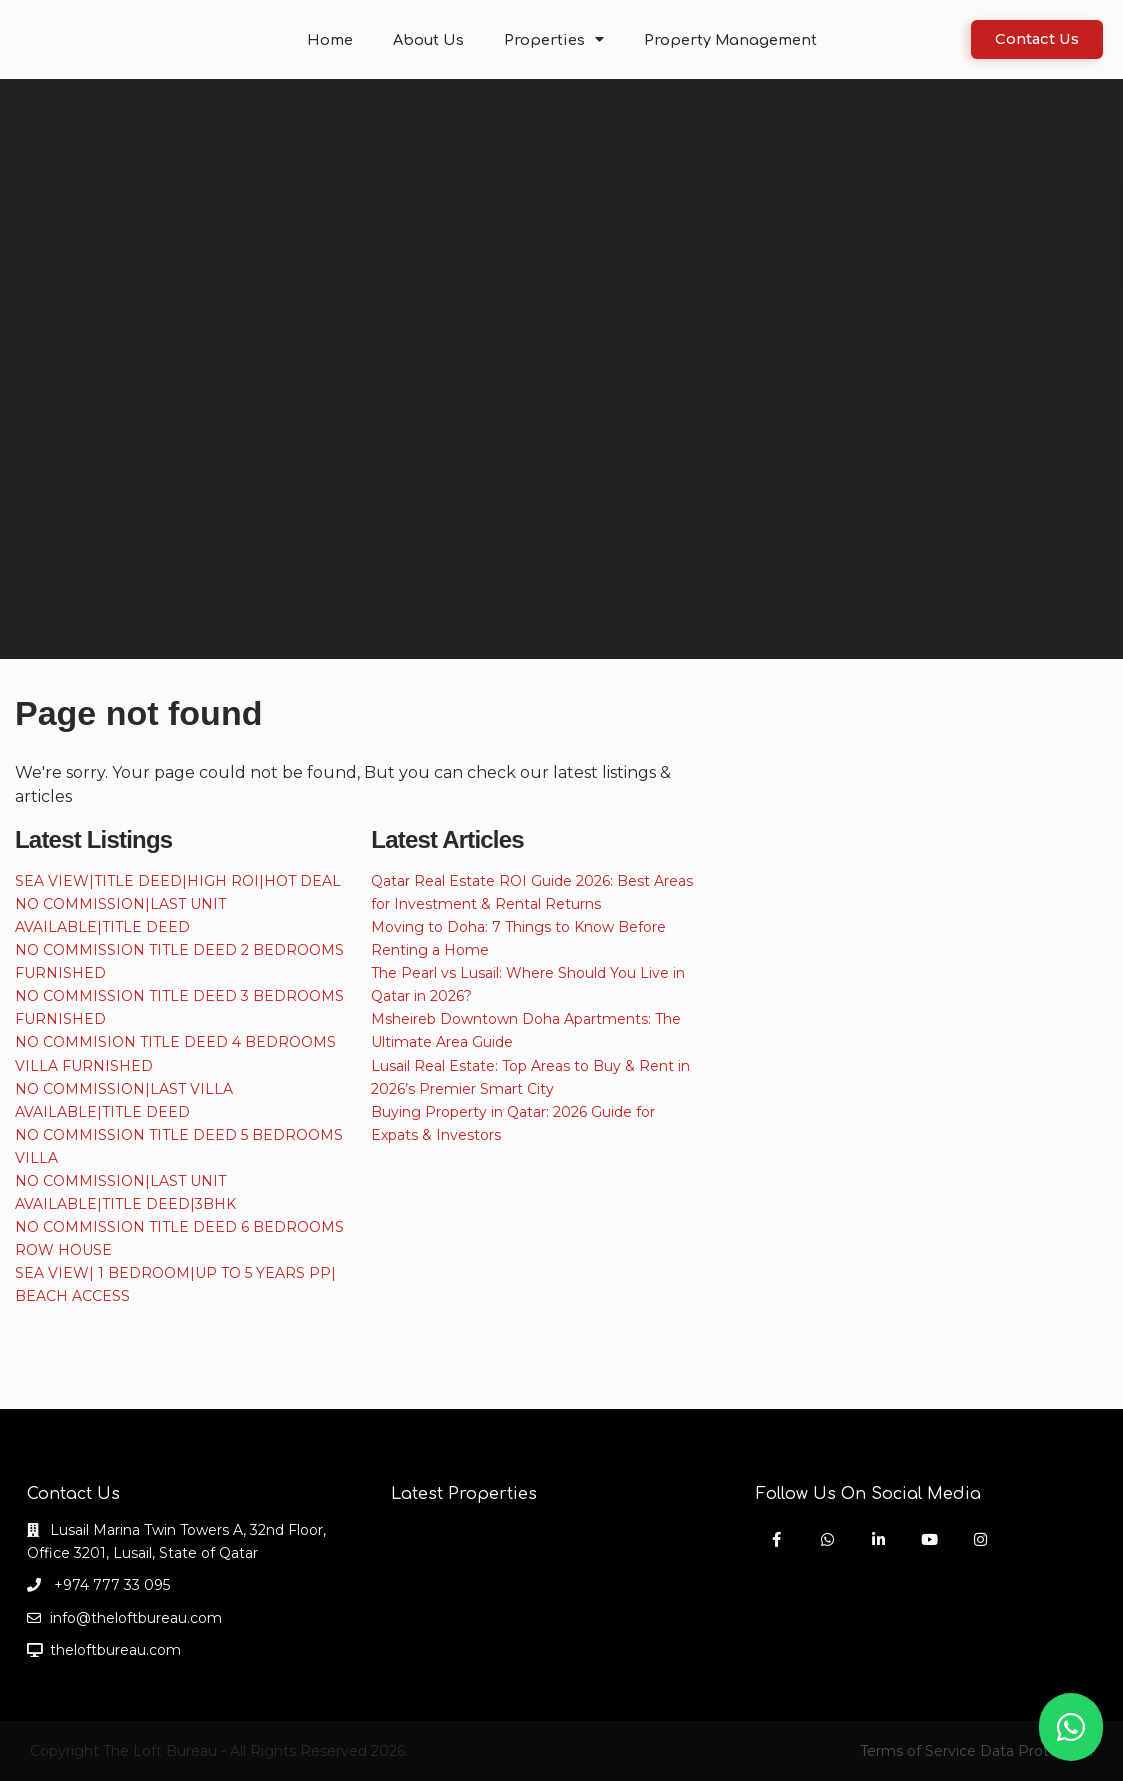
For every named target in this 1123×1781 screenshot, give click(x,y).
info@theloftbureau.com (136, 1618)
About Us (435, 39)
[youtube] (929, 1539)
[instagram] (980, 1539)
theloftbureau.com (115, 1650)
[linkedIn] (878, 1539)
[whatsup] (827, 1539)
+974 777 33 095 (110, 1585)
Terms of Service (918, 1751)
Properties (556, 40)
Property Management (724, 39)
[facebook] (776, 1539)
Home (340, 39)
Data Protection (1036, 1751)
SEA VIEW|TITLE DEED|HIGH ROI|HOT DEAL (178, 881)
